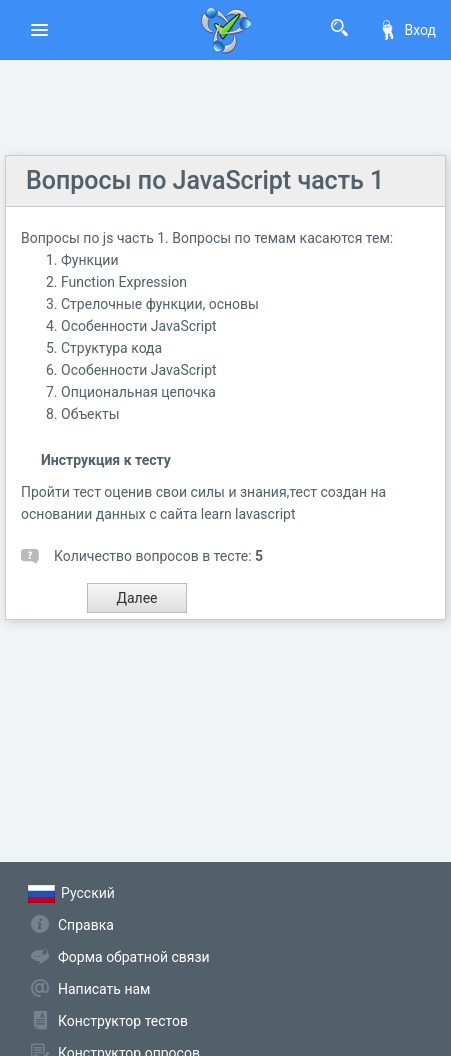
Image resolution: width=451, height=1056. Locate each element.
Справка (86, 925)
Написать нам (104, 989)
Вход (407, 30)
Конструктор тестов (123, 1021)
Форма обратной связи (134, 957)
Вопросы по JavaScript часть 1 (205, 180)
